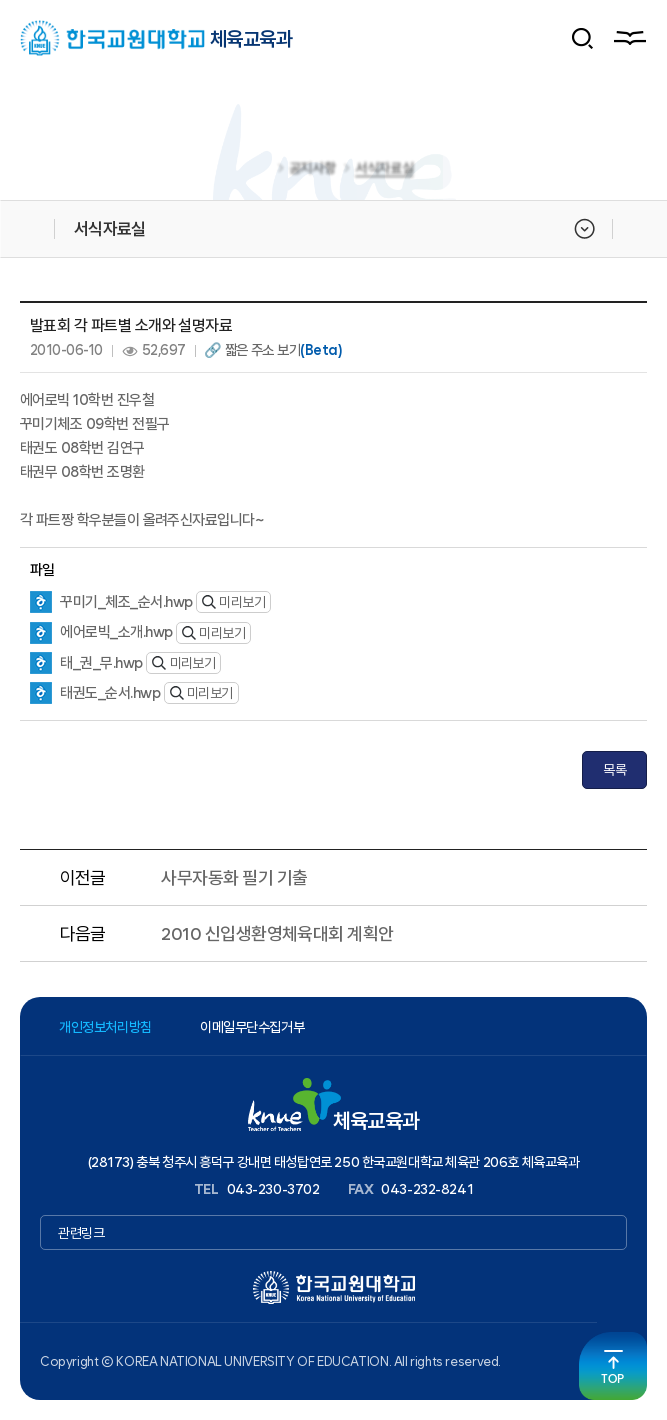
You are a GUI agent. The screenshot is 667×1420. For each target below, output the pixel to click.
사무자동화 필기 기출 (234, 877)
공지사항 (312, 171)
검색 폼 (583, 38)
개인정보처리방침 (105, 1027)
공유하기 (635, 229)
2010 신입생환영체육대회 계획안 (277, 933)
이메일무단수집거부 (252, 1027)
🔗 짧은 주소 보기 (273, 350)
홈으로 (260, 171)
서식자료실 (384, 171)
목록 (614, 770)
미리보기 (233, 602)
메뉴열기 (629, 38)
